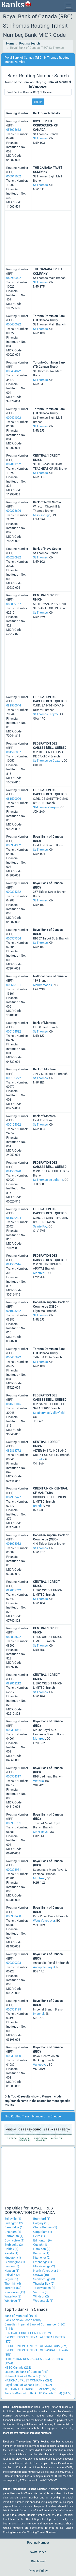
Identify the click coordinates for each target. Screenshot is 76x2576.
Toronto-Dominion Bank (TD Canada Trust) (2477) (37, 2393)
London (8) (11, 2266)
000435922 (13, 1357)
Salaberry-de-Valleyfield (48, 1413)
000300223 (13, 1963)
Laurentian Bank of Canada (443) (26, 2372)
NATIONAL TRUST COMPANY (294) (28, 2380)
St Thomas (40, 138)
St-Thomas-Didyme (46, 714)
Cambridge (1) (14, 2227)
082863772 (13, 1450)
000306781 (13, 1823)
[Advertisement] (38, 237)
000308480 (13, 1916)
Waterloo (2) (12, 2296)
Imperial (38, 2014)
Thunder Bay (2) (43, 2283)
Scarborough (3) (44, 2279)
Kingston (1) (12, 2257)
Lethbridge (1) (42, 2262)
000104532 (13, 1031)
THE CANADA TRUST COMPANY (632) (30, 2389)
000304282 (13, 892)
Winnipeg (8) (12, 2301)
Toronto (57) (12, 2288)
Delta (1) (39, 2236)
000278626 (13, 511)
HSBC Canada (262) (17, 2367)
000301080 (13, 2056)
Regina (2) (11, 2279)
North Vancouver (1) (47, 2271)
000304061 (13, 1730)
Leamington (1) (14, 2262)
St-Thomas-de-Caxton (47, 760)
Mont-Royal (40, 1832)
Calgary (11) (41, 2223)
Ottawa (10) (41, 2275)
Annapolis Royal (44, 1967)
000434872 (13, 371)
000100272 (13, 1078)
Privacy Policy (38, 2571)
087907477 (13, 1497)
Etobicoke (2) (13, 2245)
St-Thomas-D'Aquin (46, 807)
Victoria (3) (40, 2292)
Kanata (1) (11, 2253)
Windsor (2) (41, 2296)
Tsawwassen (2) (44, 2288)
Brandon (38, 1506)
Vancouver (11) (14, 2292)
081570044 (13, 705)
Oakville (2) (12, 2275)
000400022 (13, 324)
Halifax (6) (11, 2249)
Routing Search (29, 43)
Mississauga (41, 515)
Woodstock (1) (43, 2301)
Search (38, 101)
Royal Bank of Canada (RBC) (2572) (28, 2385)
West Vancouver (44, 1920)
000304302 (13, 845)
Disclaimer (38, 2561)
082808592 (13, 1637)
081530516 (13, 1264)
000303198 (13, 2009)
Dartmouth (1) (13, 2236)
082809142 (13, 604)
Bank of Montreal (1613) (20, 2316)
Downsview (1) (14, 2240)
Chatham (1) (12, 2232)
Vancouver (40, 2064)
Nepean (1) (11, 2271)
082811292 (13, 464)
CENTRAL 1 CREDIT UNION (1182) (27, 2333)
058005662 (13, 130)
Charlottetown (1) (45, 2227)
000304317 (13, 1776)
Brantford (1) (41, 2219)
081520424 (13, 1218)
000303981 (13, 1870)
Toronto (38, 1459)
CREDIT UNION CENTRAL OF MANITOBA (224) (35, 2346)
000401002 (13, 417)
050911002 (13, 176)
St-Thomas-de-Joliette (48, 1180)
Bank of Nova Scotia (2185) (23, 2320)
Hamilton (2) (41, 2249)
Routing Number (38, 2542)
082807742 (13, 1590)
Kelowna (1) (41, 2253)
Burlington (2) (13, 2223)
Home (10, 43)
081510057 (13, 752)
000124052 (13, 1124)
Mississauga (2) (44, 2266)
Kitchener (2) (41, 2257)
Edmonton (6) (42, 2240)
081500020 (13, 1171)
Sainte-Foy (40, 1226)
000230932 (13, 557)
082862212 (13, 1683)
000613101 (13, 985)
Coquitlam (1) (42, 2232)
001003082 (13, 1543)
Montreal (39, 1273)
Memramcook (42, 985)
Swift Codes (38, 2552)
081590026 (13, 799)
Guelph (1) (40, 2245)
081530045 (13, 1404)
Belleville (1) (12, 2219)
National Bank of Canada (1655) (25, 2376)
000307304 (13, 938)
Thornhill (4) (12, 2283)
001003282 (13, 1311)
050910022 (13, 278)
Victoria (38, 1781)
